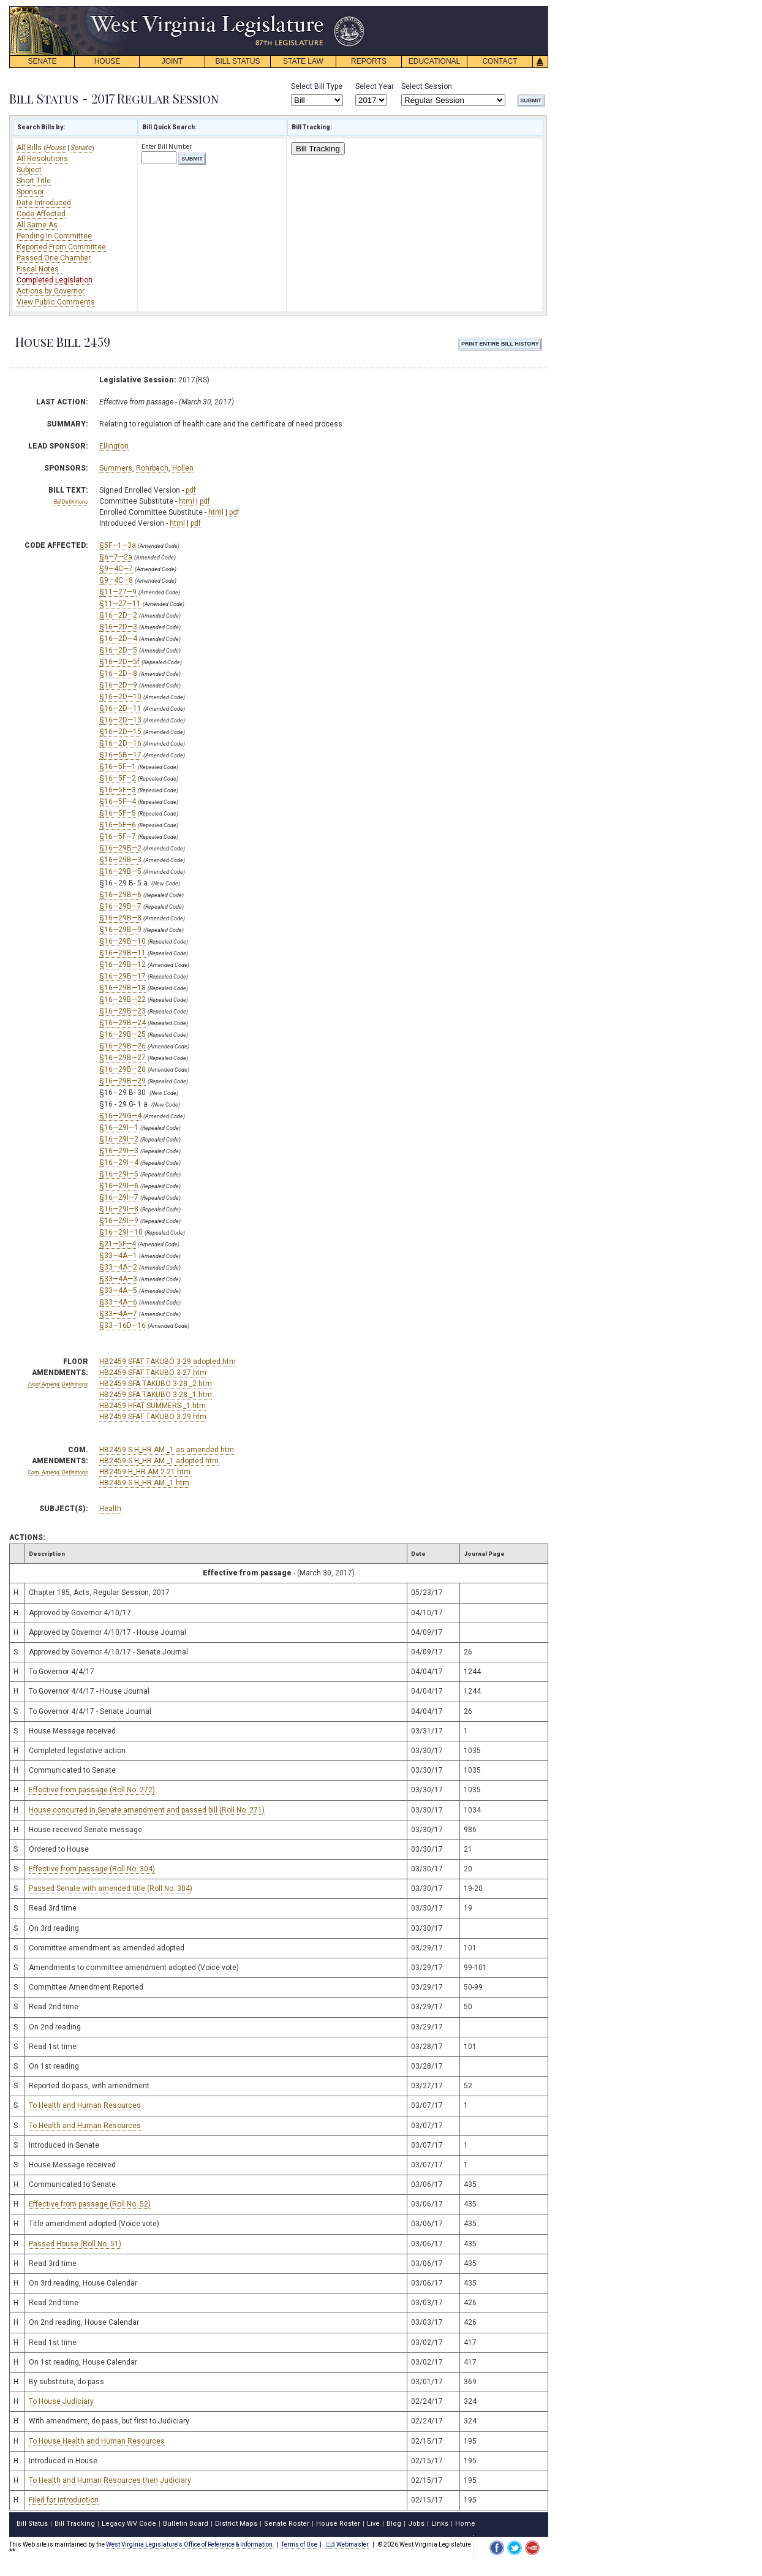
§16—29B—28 (122, 1069)
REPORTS (369, 61)
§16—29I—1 (118, 1127)
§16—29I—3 (118, 1150)
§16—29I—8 (118, 1209)
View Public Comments (56, 302)
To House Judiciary (61, 2401)
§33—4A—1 (118, 1255)
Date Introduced (44, 203)
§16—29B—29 (122, 1081)
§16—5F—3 (117, 790)
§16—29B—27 (122, 1057)
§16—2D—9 (118, 685)
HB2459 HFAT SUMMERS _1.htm (152, 1405)
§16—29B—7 (120, 906)
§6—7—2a (115, 557)
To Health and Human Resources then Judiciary (110, 2480)
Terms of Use (299, 2544)
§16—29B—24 (122, 1022)
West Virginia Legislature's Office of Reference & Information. (190, 2544)
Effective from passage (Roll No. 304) (92, 1869)
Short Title (34, 180)
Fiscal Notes (38, 269)
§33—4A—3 (118, 1279)
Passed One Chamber (54, 258)
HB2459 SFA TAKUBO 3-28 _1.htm (155, 1394)
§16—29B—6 (120, 894)
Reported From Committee (61, 247)
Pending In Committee (54, 236)
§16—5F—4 (117, 801)
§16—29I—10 (121, 1232)
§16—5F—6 (117, 824)
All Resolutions (42, 158)
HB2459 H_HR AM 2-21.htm (144, 1472)
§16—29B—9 (120, 929)
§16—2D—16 (120, 743)
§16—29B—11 (122, 953)
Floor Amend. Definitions (58, 1384)
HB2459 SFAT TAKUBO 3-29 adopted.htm (167, 1361)
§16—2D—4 (118, 638)
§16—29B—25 (122, 1034)
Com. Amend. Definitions (58, 1472)
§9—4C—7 (116, 568)
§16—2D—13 (120, 720)
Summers (115, 468)
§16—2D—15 (120, 731)
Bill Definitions (71, 502)
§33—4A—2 (118, 1267)
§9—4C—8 (116, 580)
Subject (29, 169)
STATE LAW (303, 61)
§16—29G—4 (120, 1116)
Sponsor (30, 192)
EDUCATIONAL (434, 61)
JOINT (172, 61)
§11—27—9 (118, 592)
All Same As (37, 225)
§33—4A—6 (118, 1302)
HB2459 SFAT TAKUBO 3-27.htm (152, 1372)
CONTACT (499, 61)
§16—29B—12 (122, 964)
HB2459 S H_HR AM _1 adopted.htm (159, 1461)
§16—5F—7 (117, 836)
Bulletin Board (185, 2524)
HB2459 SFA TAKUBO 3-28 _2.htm (155, 1383)
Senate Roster (286, 2524)
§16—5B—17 (120, 755)
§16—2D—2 (118, 615)
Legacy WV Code (129, 2524)
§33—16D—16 (122, 1325)
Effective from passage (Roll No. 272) (92, 1790)
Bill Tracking (318, 148)
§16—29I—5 (118, 1174)
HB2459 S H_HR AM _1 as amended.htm (166, 1449)
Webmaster (347, 2544)
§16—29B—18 (122, 987)
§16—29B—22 (122, 999)
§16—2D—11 (120, 708)
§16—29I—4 (118, 1162)
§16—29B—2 (120, 848)
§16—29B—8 (120, 918)
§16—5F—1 (117, 766)
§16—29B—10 (122, 941)
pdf (191, 490)
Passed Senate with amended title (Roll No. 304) (110, 1888)
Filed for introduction (64, 2500)
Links (439, 2524)
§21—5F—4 (117, 1244)
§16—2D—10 (120, 696)
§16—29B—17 (122, 976)
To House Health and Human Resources (97, 2441)
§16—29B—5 (120, 871)
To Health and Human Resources (85, 2105)
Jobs (416, 2524)
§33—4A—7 (118, 1313)
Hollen (183, 468)
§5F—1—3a (117, 545)
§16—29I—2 (118, 1139)
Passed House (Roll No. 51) (75, 2244)
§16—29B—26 (122, 1046)
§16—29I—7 (118, 1197)
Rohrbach (152, 468)
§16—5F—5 (117, 813)
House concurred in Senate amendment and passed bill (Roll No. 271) (147, 1810)
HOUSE (107, 61)
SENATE (42, 61)
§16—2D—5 (118, 650)
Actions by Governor (51, 291)
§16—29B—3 (120, 859)
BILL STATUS (237, 61)
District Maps (236, 2524)
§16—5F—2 (117, 778)
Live (373, 2524)
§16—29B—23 (122, 1011)
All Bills (30, 147)
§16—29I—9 (118, 1220)
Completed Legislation (54, 280)
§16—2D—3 (118, 627)
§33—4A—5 (118, 1290)
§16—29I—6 (118, 1185)
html (186, 501)
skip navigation (355, 9)
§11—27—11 (120, 603)
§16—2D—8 (118, 673)
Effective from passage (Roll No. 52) (90, 2204)
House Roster (338, 2524)
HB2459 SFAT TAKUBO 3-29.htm (152, 1416)
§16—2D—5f (119, 661)
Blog (394, 2524)
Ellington (114, 446)
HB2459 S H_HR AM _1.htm (144, 1483)
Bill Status (32, 2524)
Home (465, 2524)
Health (110, 1508)
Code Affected (41, 214)
